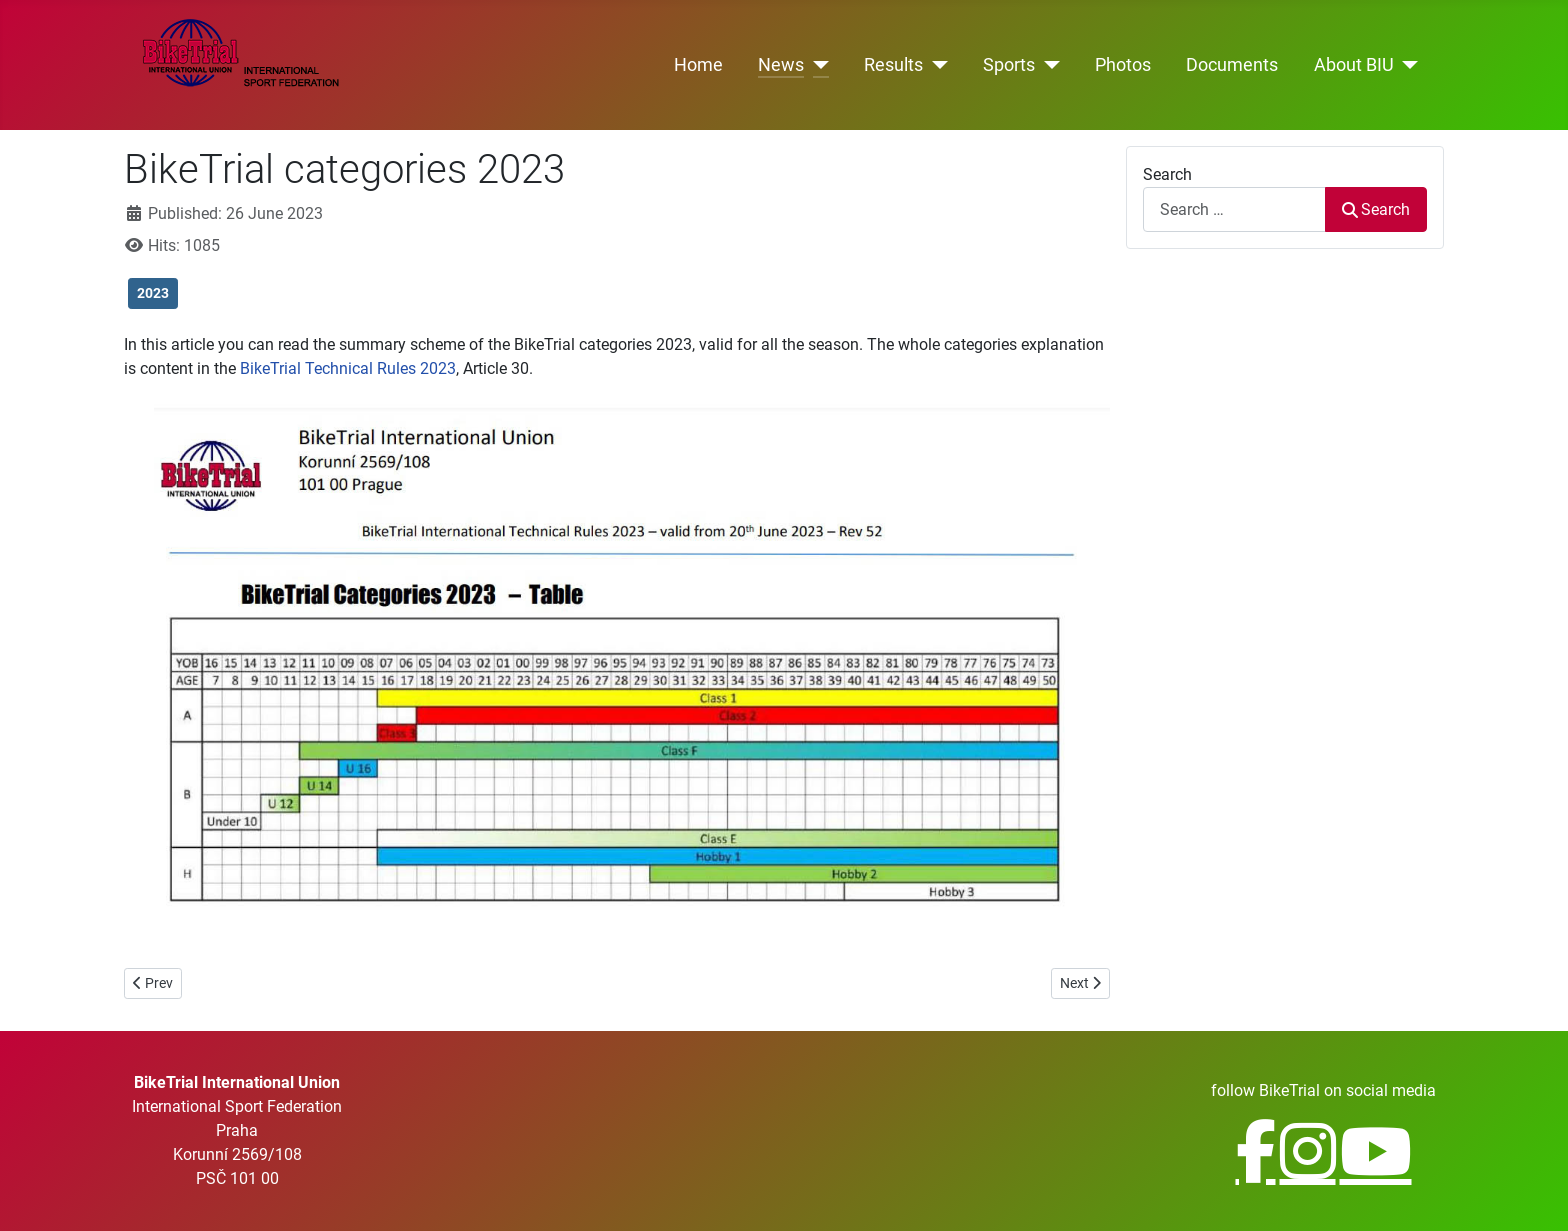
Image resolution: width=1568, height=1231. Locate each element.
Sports (1009, 65)
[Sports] (1047, 65)
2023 (153, 293)
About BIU (1354, 65)
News (781, 65)
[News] (816, 65)
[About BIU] (1406, 65)
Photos (1123, 65)
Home (698, 65)
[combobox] (1234, 209)
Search (1167, 174)
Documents (1232, 65)
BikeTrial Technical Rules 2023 (348, 368)
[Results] (935, 65)
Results (893, 65)
